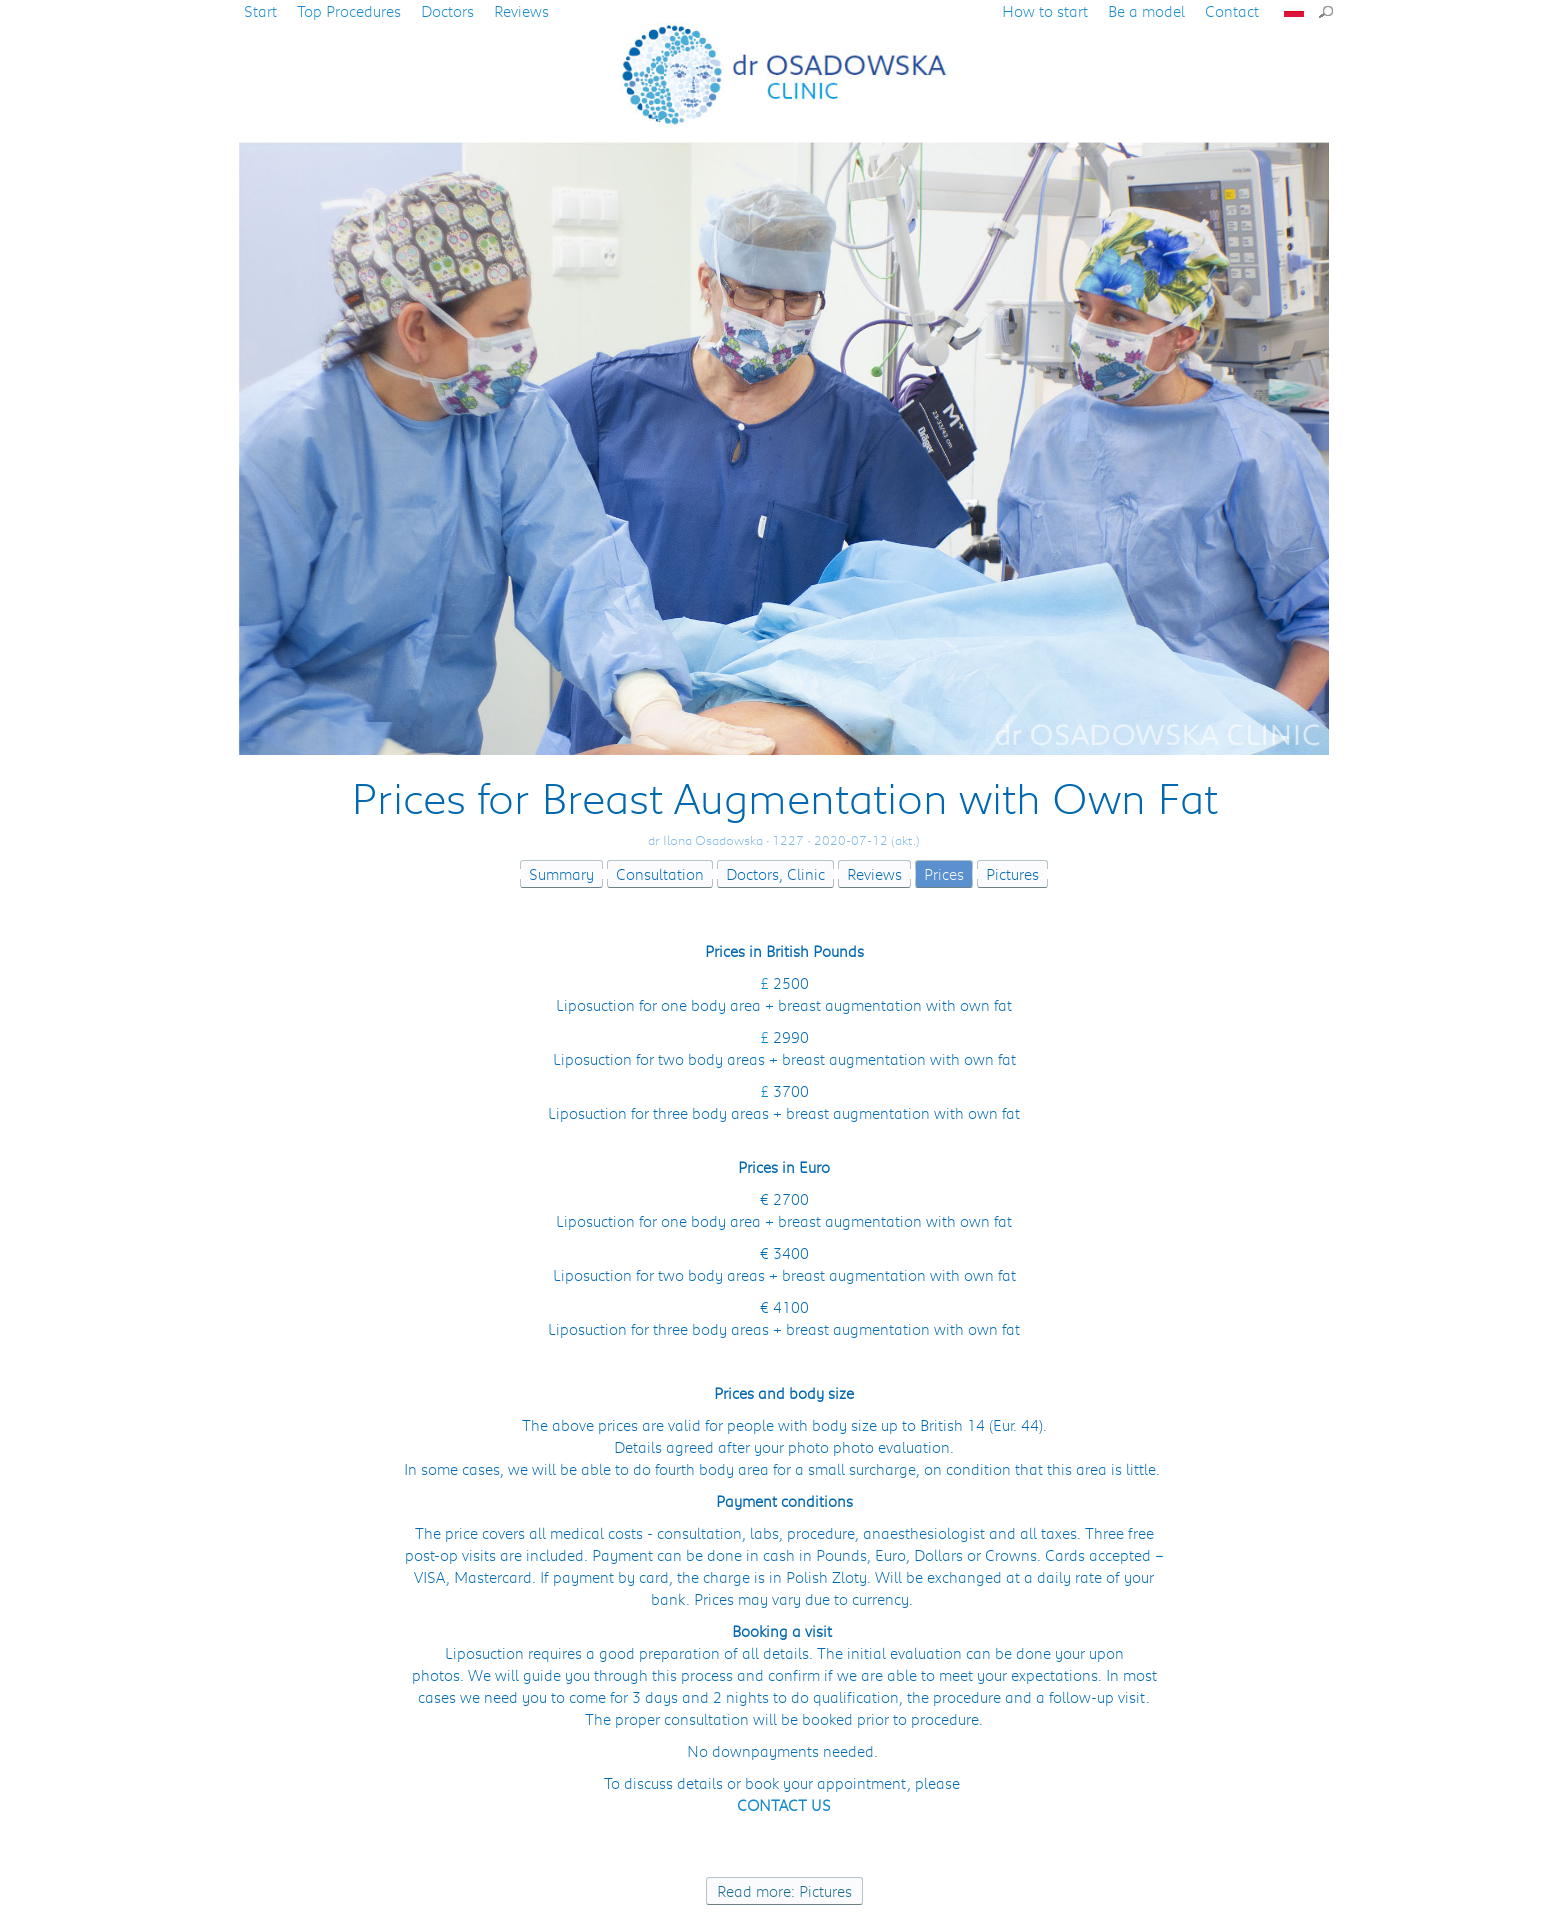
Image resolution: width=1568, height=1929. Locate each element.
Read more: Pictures (784, 1891)
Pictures (1012, 874)
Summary (561, 874)
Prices (944, 874)
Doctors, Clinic (775, 874)
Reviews (874, 874)
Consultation (660, 874)
